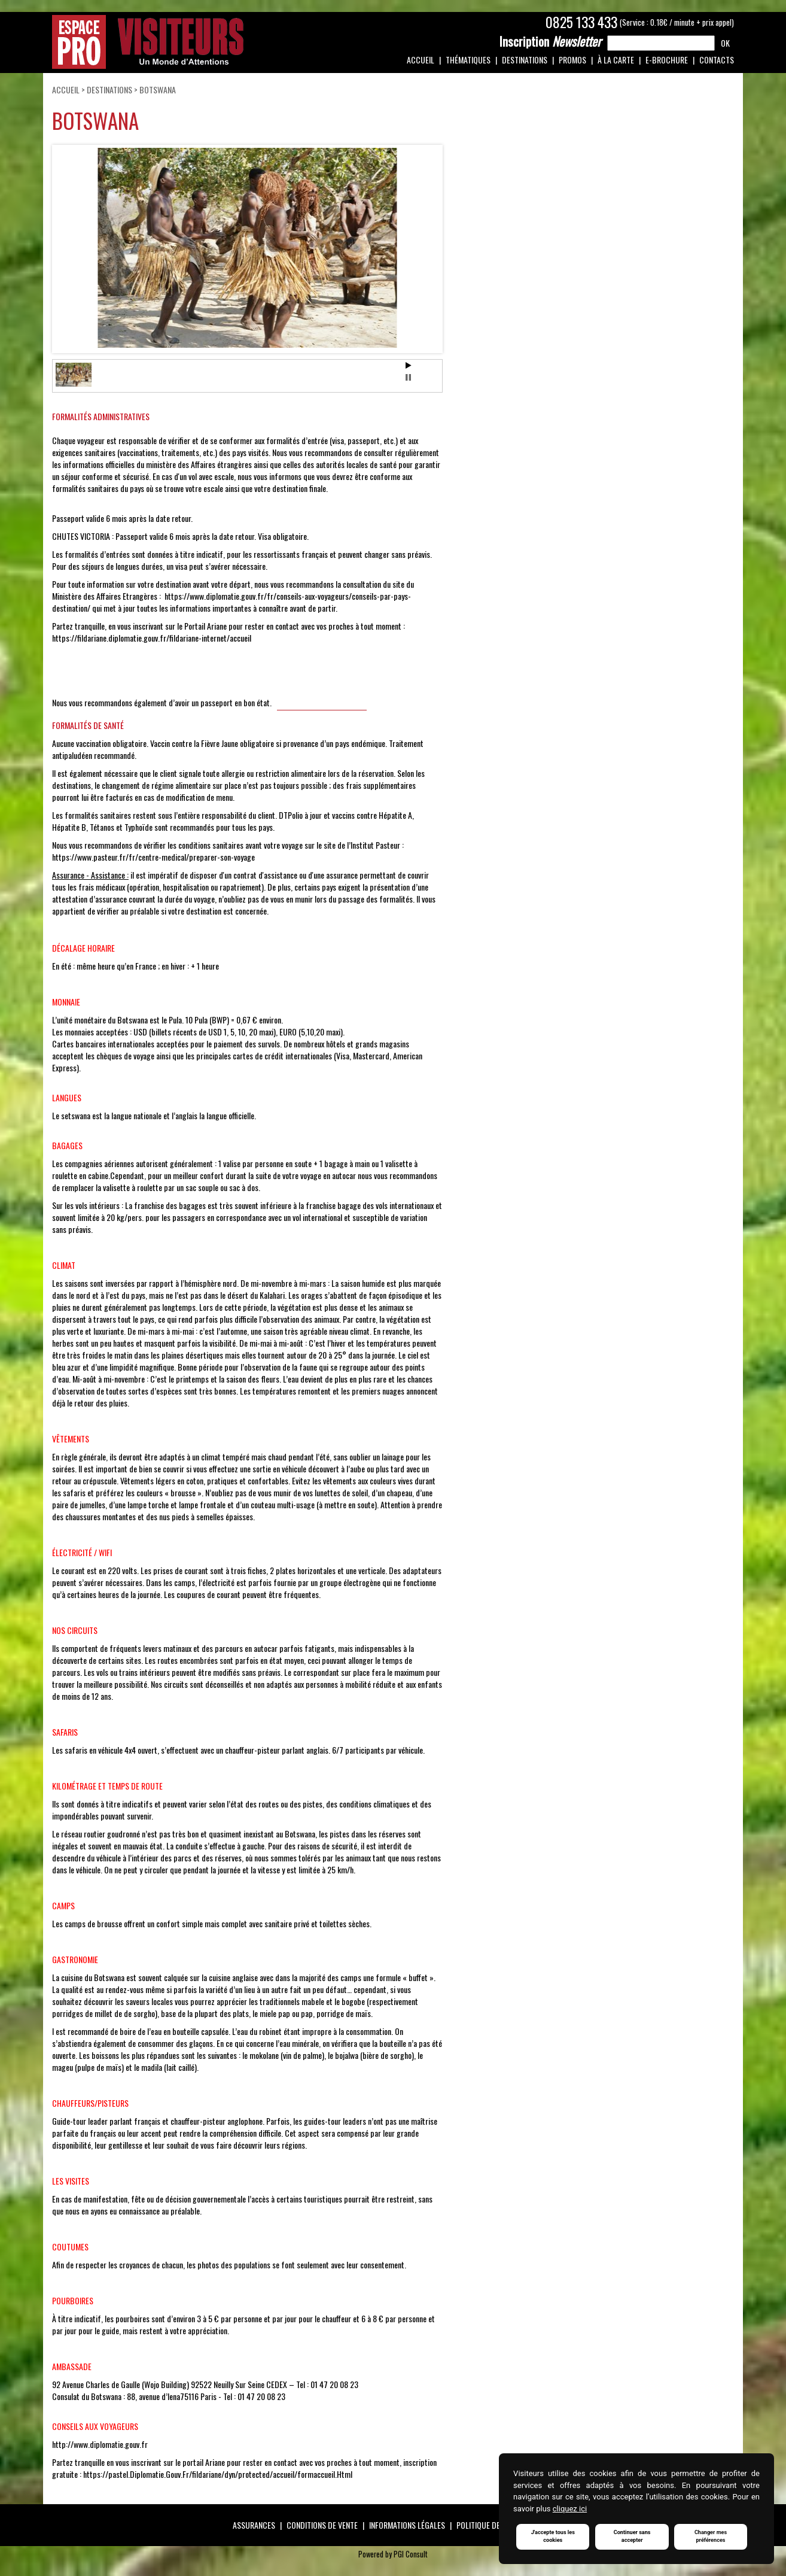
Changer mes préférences (712, 2536)
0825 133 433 (581, 22)
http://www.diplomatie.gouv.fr (100, 2444)
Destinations (524, 59)
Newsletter (550, 41)
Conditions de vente (322, 2525)
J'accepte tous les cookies (553, 2536)
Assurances (254, 2525)
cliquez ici (570, 2506)
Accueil (420, 59)
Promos (572, 59)
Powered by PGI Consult (393, 2554)
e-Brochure (666, 59)
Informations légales (407, 2525)
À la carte (616, 59)
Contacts (716, 59)
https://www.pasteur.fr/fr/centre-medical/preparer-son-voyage (153, 856)
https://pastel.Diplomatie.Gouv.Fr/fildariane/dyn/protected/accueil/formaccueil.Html (217, 2474)
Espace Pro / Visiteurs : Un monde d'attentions (148, 42)
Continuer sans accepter (633, 2536)
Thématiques (468, 59)
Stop (408, 377)
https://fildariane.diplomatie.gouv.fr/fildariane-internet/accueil (151, 637)
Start (409, 365)
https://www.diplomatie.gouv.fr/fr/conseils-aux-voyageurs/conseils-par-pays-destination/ (231, 602)
